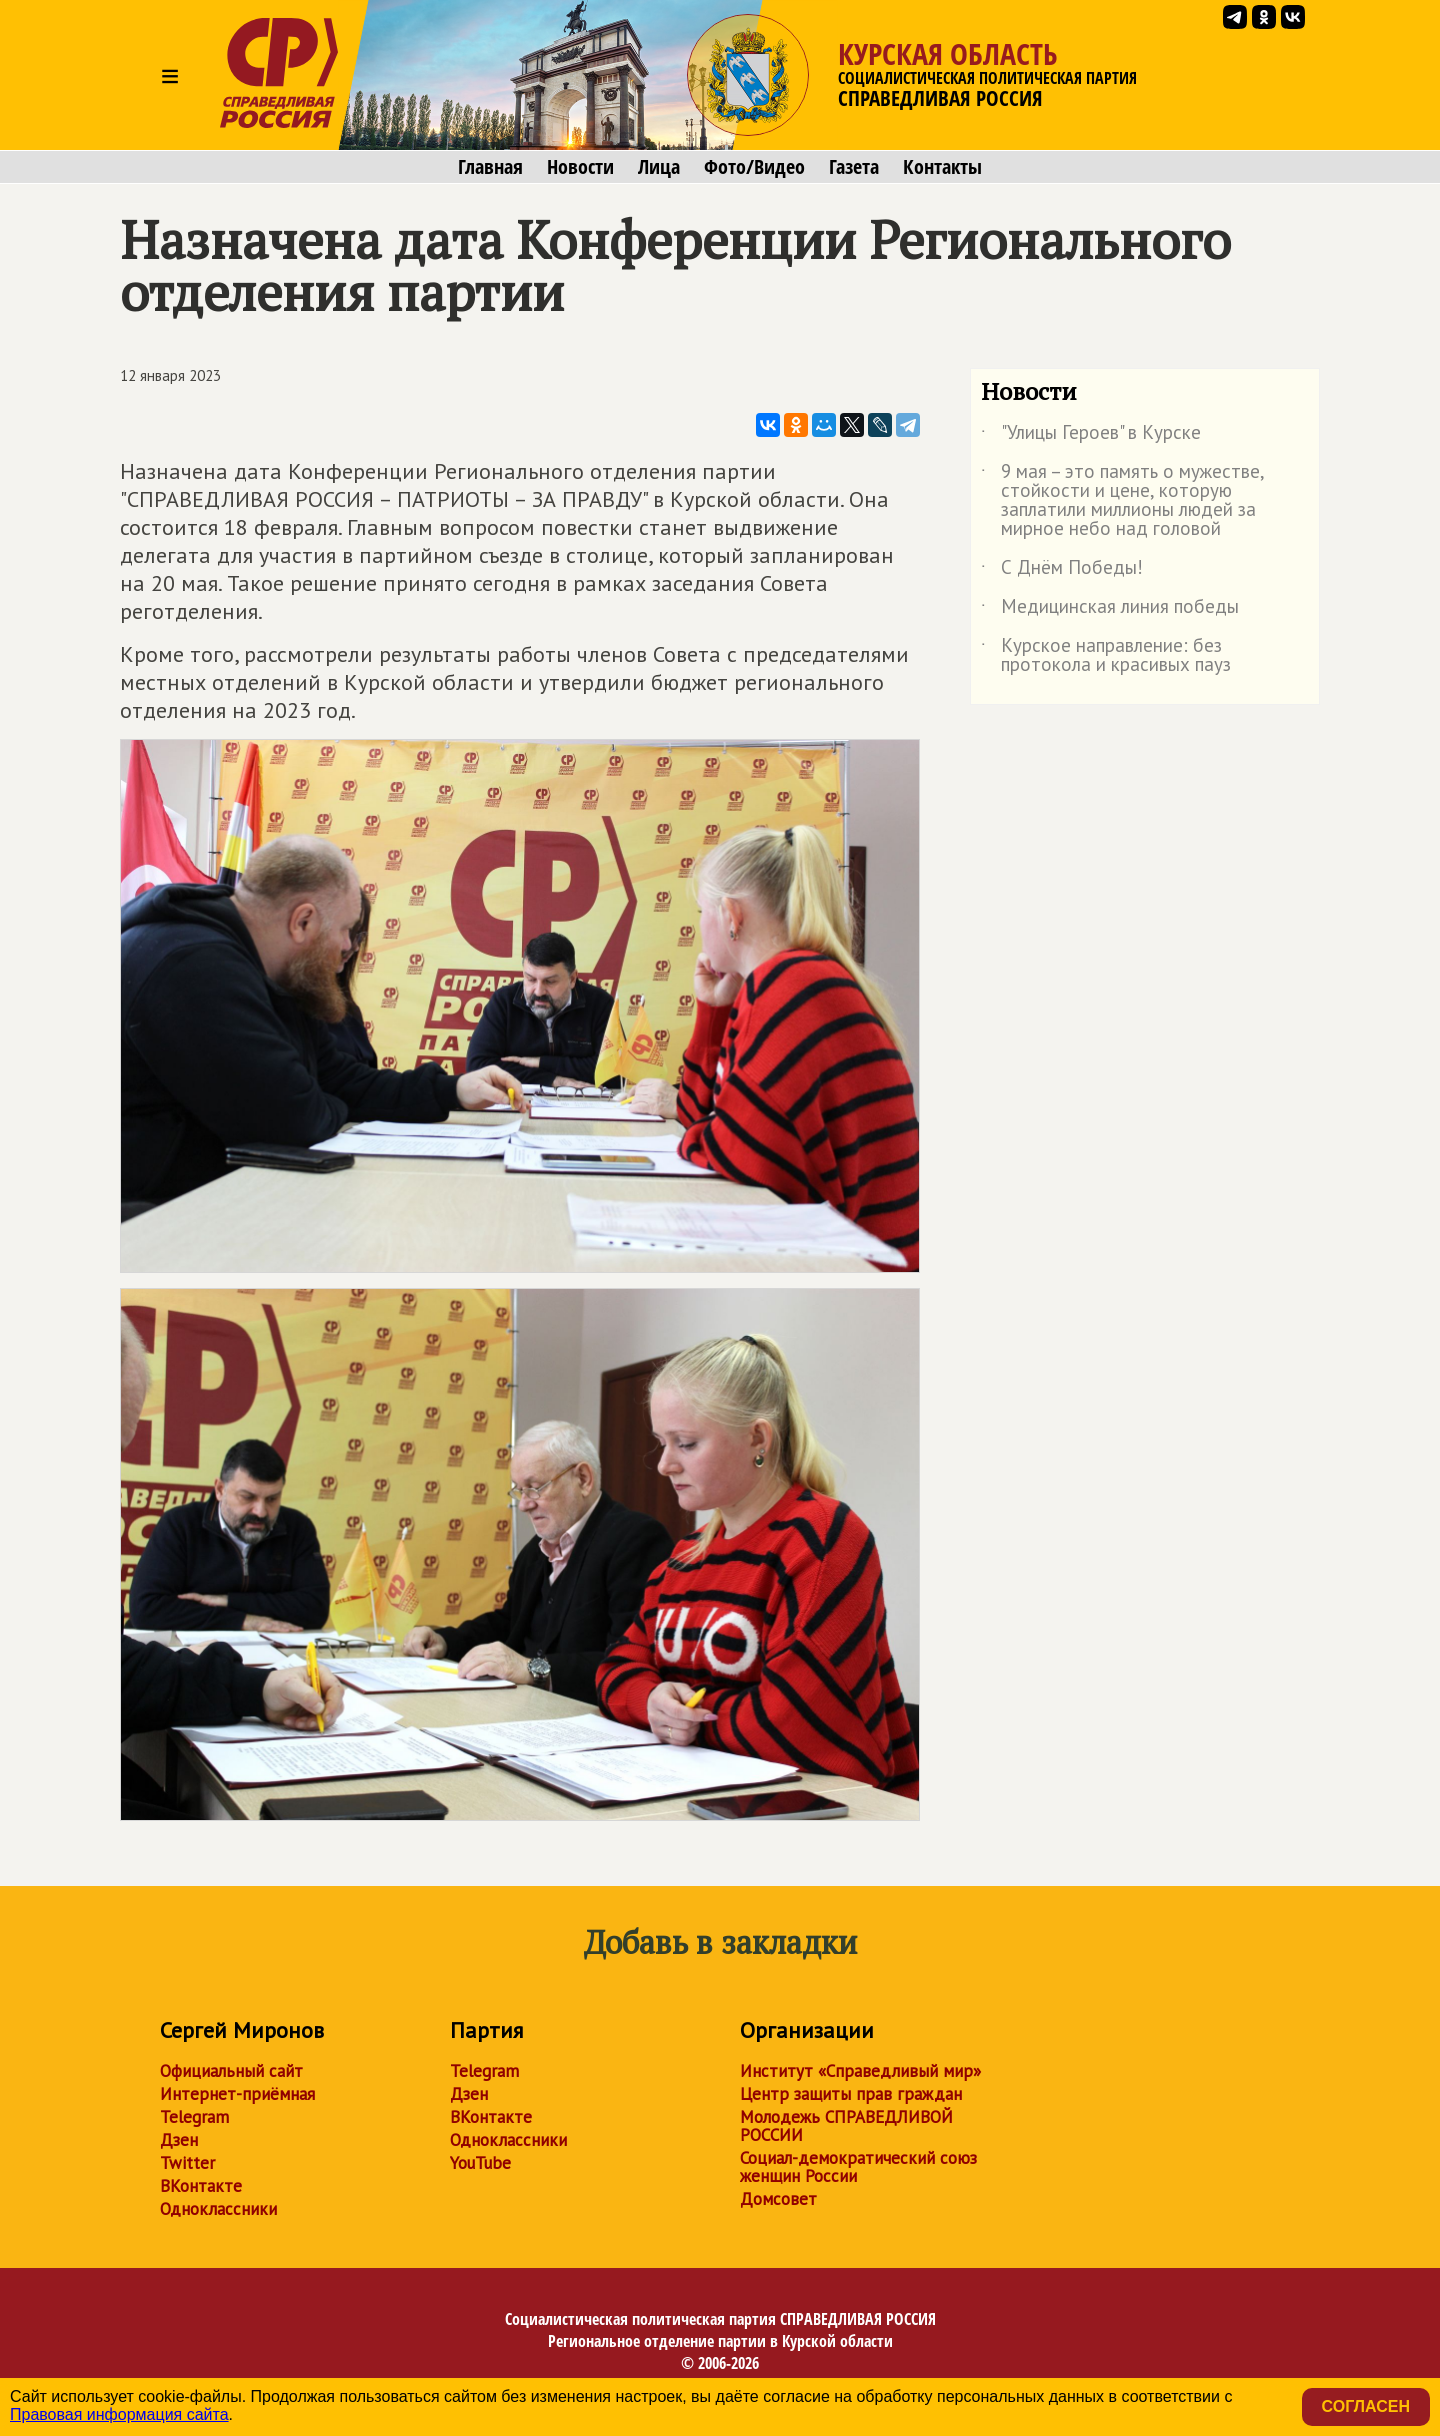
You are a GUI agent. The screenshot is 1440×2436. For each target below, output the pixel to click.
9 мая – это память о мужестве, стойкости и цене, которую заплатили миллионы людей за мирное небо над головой (1122, 501)
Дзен (179, 2140)
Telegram (194, 2117)
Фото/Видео (754, 167)
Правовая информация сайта (119, 2414)
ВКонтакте (201, 2186)
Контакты (942, 167)
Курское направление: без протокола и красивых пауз (1106, 656)
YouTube (480, 2163)
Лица (659, 167)
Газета (854, 167)
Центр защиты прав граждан (851, 2094)
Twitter (187, 2163)
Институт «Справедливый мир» (860, 2071)
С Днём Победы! (1062, 571)
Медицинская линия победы (1110, 610)
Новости (580, 167)
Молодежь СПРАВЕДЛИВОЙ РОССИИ (846, 2126)
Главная (490, 167)
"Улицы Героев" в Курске (1091, 436)
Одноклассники (218, 2209)
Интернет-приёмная (237, 2094)
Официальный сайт (231, 2071)
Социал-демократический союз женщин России (858, 2167)
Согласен (1366, 2406)
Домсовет (778, 2199)
